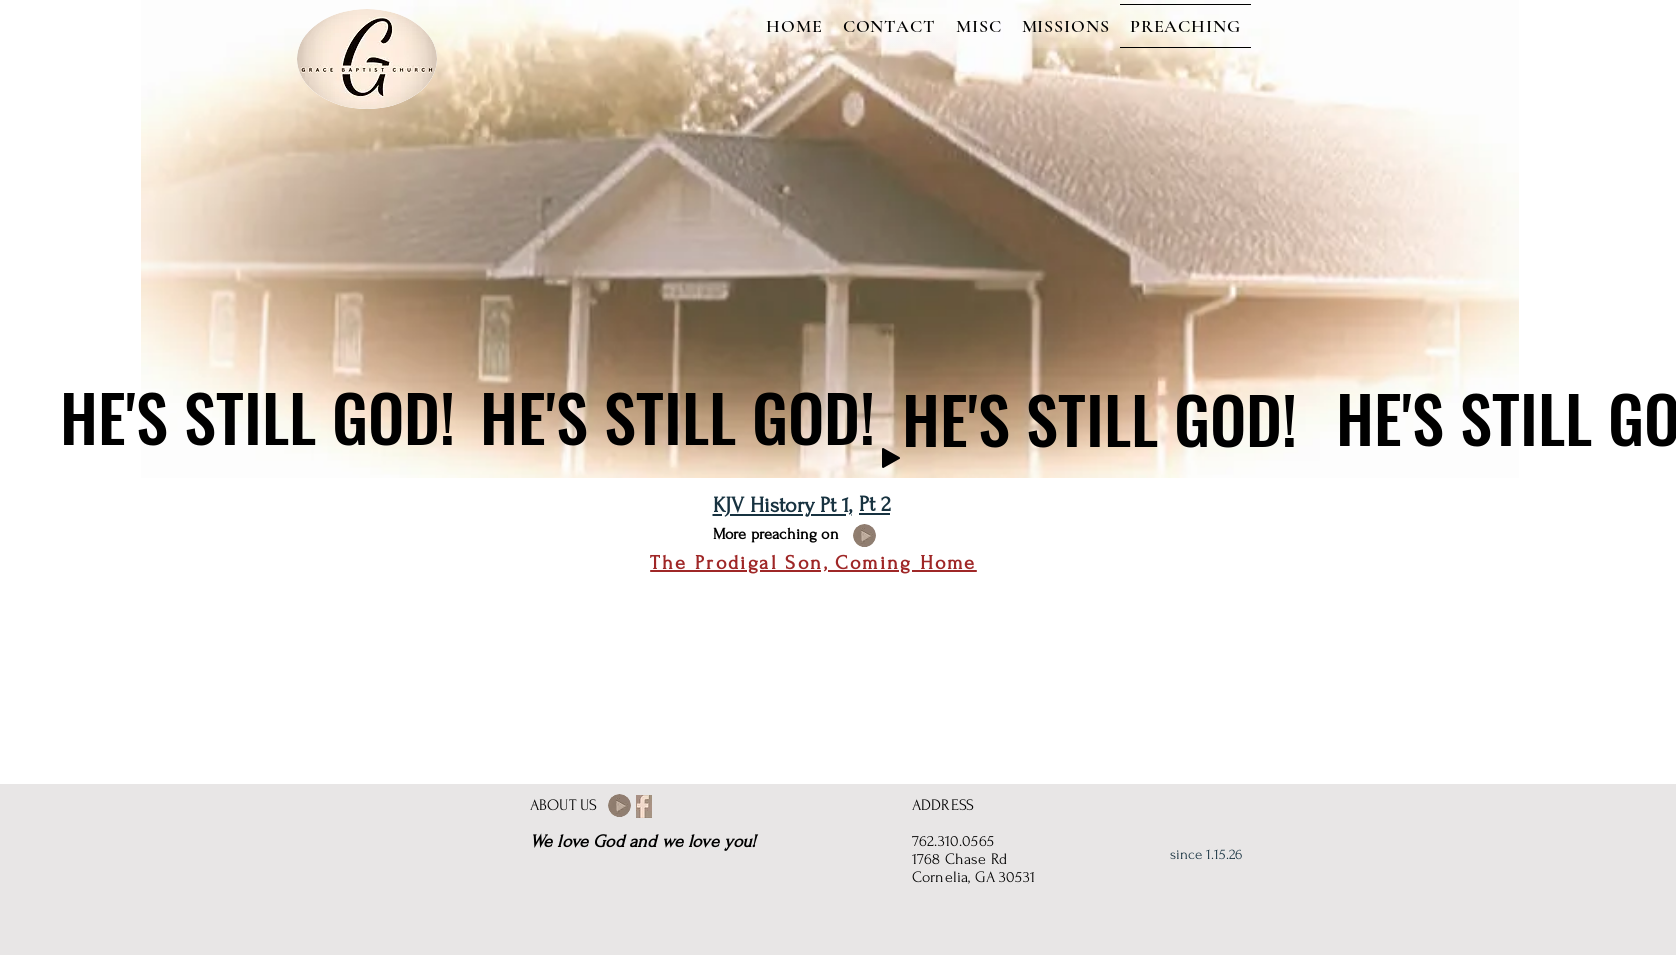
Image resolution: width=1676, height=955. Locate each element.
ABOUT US (563, 805)
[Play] (891, 458)
